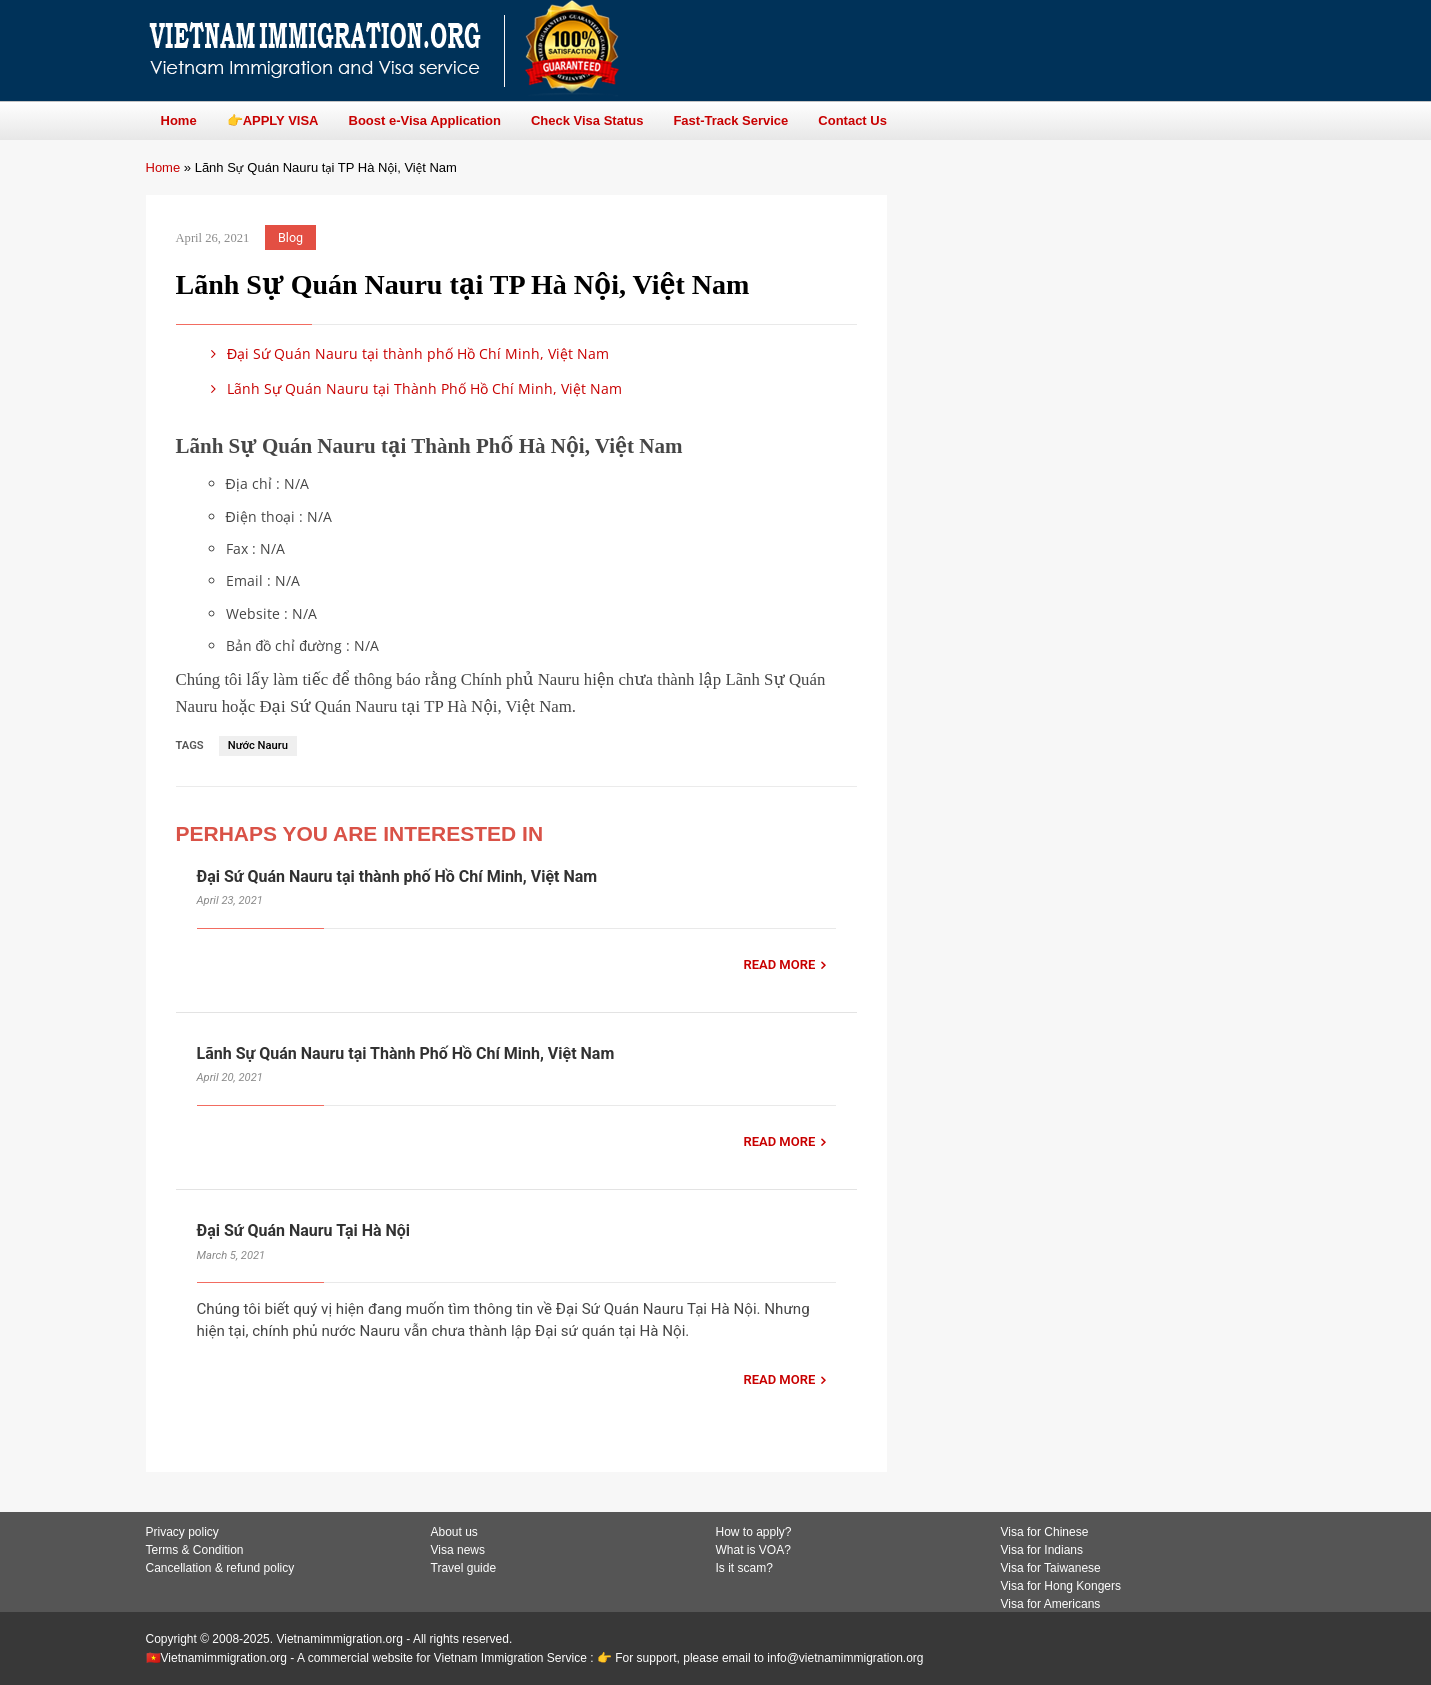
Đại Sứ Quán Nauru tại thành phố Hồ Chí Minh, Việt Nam (407, 353)
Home (163, 167)
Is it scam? (744, 1568)
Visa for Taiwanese (1051, 1568)
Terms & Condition (195, 1550)
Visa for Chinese (1045, 1532)
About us (454, 1532)
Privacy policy (182, 1532)
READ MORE (779, 964)
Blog (290, 237)
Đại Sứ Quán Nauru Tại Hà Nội (304, 1230)
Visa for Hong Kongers (1061, 1586)
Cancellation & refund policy (220, 1568)
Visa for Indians (1042, 1550)
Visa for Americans (1051, 1604)
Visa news (458, 1550)
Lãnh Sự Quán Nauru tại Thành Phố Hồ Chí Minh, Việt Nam (413, 388)
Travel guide (464, 1568)
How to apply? (754, 1532)
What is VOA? (753, 1550)
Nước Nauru (258, 745)
